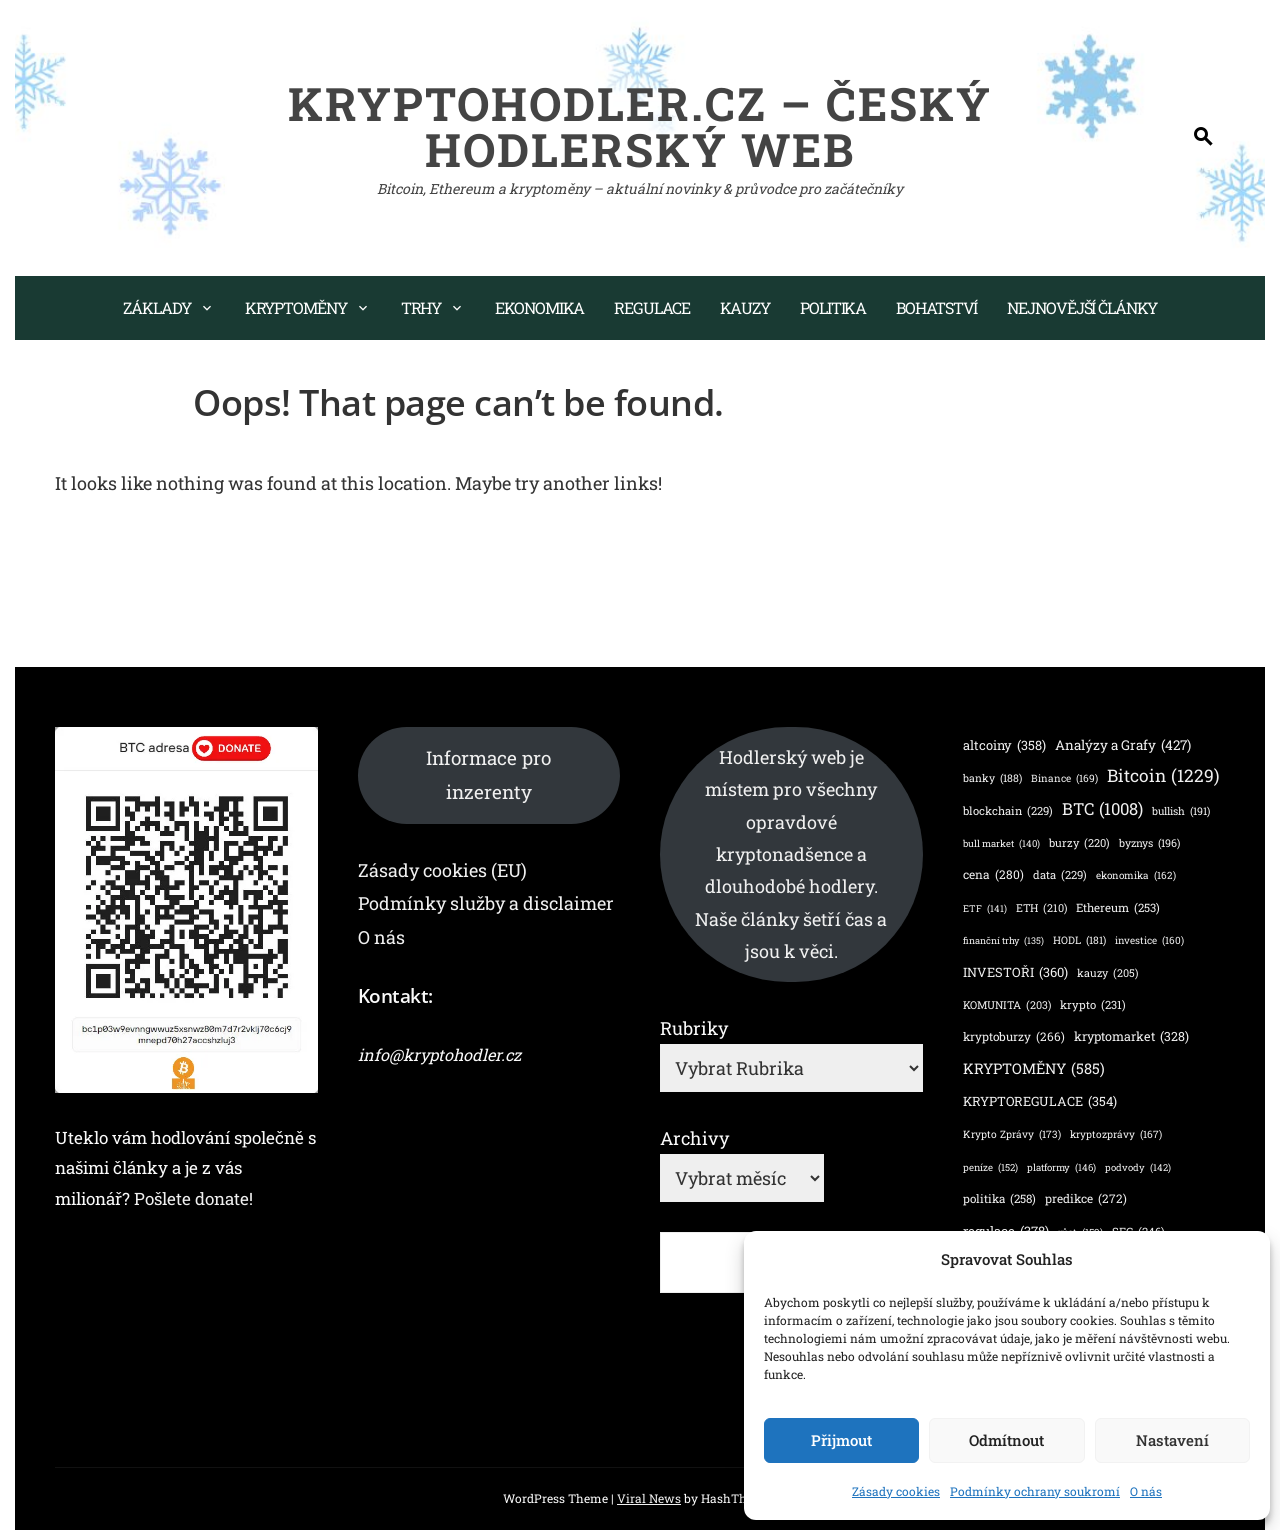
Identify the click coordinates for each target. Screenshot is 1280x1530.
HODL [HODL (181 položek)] (1079, 940)
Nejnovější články (1081, 307)
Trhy (421, 307)
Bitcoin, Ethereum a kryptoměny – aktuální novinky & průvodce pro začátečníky (640, 188)
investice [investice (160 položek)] (1149, 941)
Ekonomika (539, 307)
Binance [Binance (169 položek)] (1064, 778)
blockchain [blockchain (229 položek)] (1008, 811)
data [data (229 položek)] (1060, 875)
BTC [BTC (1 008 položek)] (1102, 809)
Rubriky (694, 1028)
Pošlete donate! (193, 1198)
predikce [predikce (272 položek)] (1086, 1198)
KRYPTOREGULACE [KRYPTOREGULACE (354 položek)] (1040, 1101)
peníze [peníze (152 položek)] (990, 1168)
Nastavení (1172, 1440)
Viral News (649, 1498)
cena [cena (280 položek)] (993, 875)
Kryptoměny (296, 307)
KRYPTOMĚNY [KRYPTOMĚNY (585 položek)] (1034, 1069)
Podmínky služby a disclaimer (486, 903)
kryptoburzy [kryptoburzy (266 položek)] (1014, 1036)
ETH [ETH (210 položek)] (1041, 909)
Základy (156, 307)
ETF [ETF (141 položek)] (985, 908)
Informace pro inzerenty (488, 774)
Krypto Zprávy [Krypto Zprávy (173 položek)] (1012, 1134)
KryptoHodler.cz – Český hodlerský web (640, 126)
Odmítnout (1006, 1440)
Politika (833, 307)
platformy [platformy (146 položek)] (1061, 1167)
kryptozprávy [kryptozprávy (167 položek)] (1116, 1134)
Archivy (694, 1138)
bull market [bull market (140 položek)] (1001, 843)
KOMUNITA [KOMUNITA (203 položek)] (1007, 1005)
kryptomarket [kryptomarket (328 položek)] (1131, 1036)
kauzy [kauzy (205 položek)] (1107, 973)
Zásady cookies (896, 1491)
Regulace (651, 307)
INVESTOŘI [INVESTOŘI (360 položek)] (1015, 971)
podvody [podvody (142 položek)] (1138, 1167)
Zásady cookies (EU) (442, 870)
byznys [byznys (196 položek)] (1149, 843)
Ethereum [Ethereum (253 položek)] (1118, 908)
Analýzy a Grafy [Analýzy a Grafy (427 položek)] (1123, 745)
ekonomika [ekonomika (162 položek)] (1136, 876)
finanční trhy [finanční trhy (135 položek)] (1003, 941)
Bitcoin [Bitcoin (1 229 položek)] (1163, 775)
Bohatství (936, 307)
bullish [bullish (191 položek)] (1181, 811)
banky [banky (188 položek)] (992, 778)
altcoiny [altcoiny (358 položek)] (1004, 744)
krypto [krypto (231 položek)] (1093, 1005)
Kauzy (745, 307)
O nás (1146, 1491)
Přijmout (841, 1440)
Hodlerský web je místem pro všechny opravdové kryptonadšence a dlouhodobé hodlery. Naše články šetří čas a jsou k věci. (791, 854)
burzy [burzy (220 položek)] (1079, 843)
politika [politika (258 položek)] (999, 1198)
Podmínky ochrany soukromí (1035, 1491)
